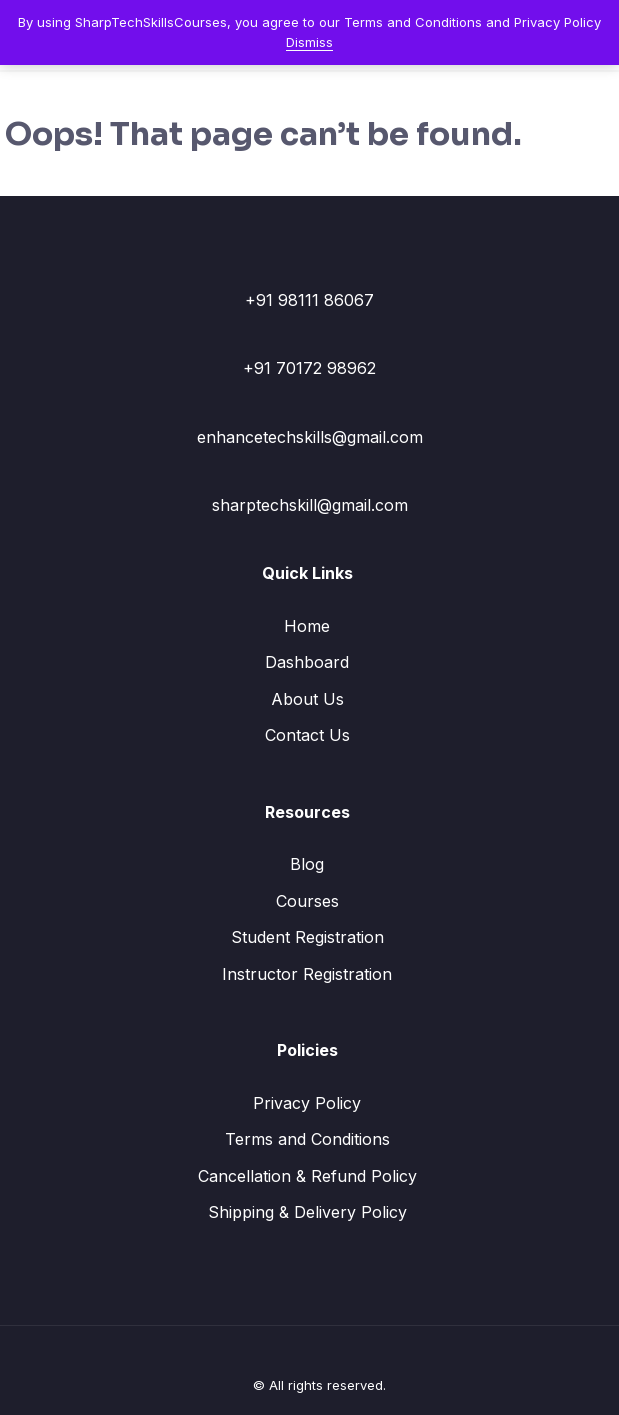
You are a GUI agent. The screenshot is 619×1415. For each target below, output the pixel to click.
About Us (307, 699)
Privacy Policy (307, 1103)
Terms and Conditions (307, 1139)
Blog (307, 864)
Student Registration (307, 937)
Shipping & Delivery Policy (307, 1212)
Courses (307, 901)
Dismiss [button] (309, 42)
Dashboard (307, 662)
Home (307, 626)
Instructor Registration (307, 974)
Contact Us (307, 735)
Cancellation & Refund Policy (307, 1176)
